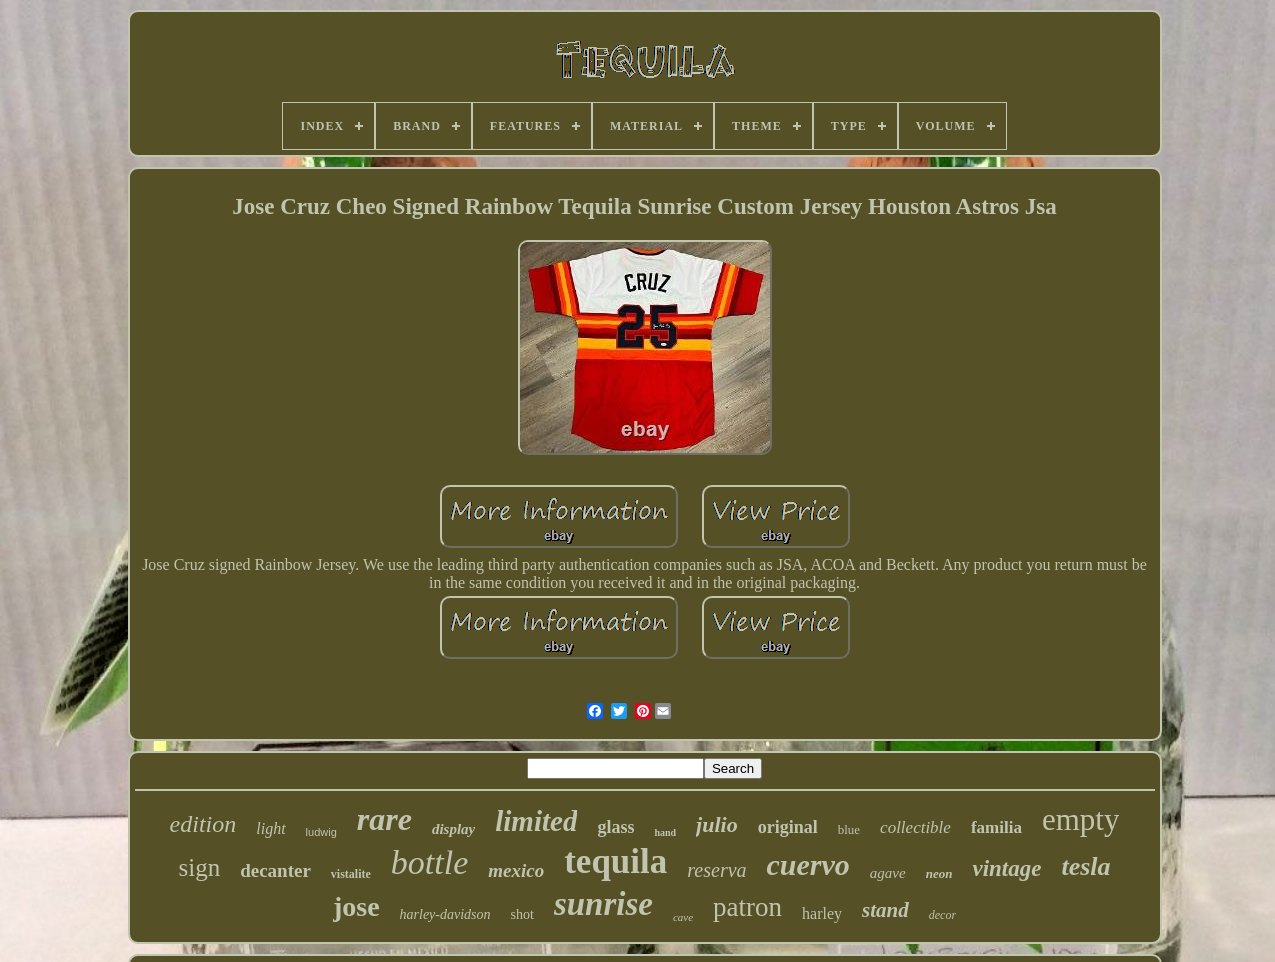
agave (888, 873)
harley (822, 913)
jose (356, 906)
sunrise (603, 904)
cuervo (808, 864)
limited (536, 821)
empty (1081, 819)
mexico (516, 870)
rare (384, 819)
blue (849, 829)
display (453, 829)
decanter (275, 870)
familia (996, 827)
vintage (1006, 868)
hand (665, 832)
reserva (716, 870)
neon (939, 873)
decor (942, 915)
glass (615, 827)
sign (199, 867)
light (270, 828)
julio (717, 824)
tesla (1085, 866)
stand (885, 910)
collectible (915, 827)
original (788, 827)
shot (522, 914)
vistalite (351, 874)
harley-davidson (445, 914)
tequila (615, 861)
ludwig (321, 832)
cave (683, 917)
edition (203, 824)
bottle (429, 862)
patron (747, 907)
